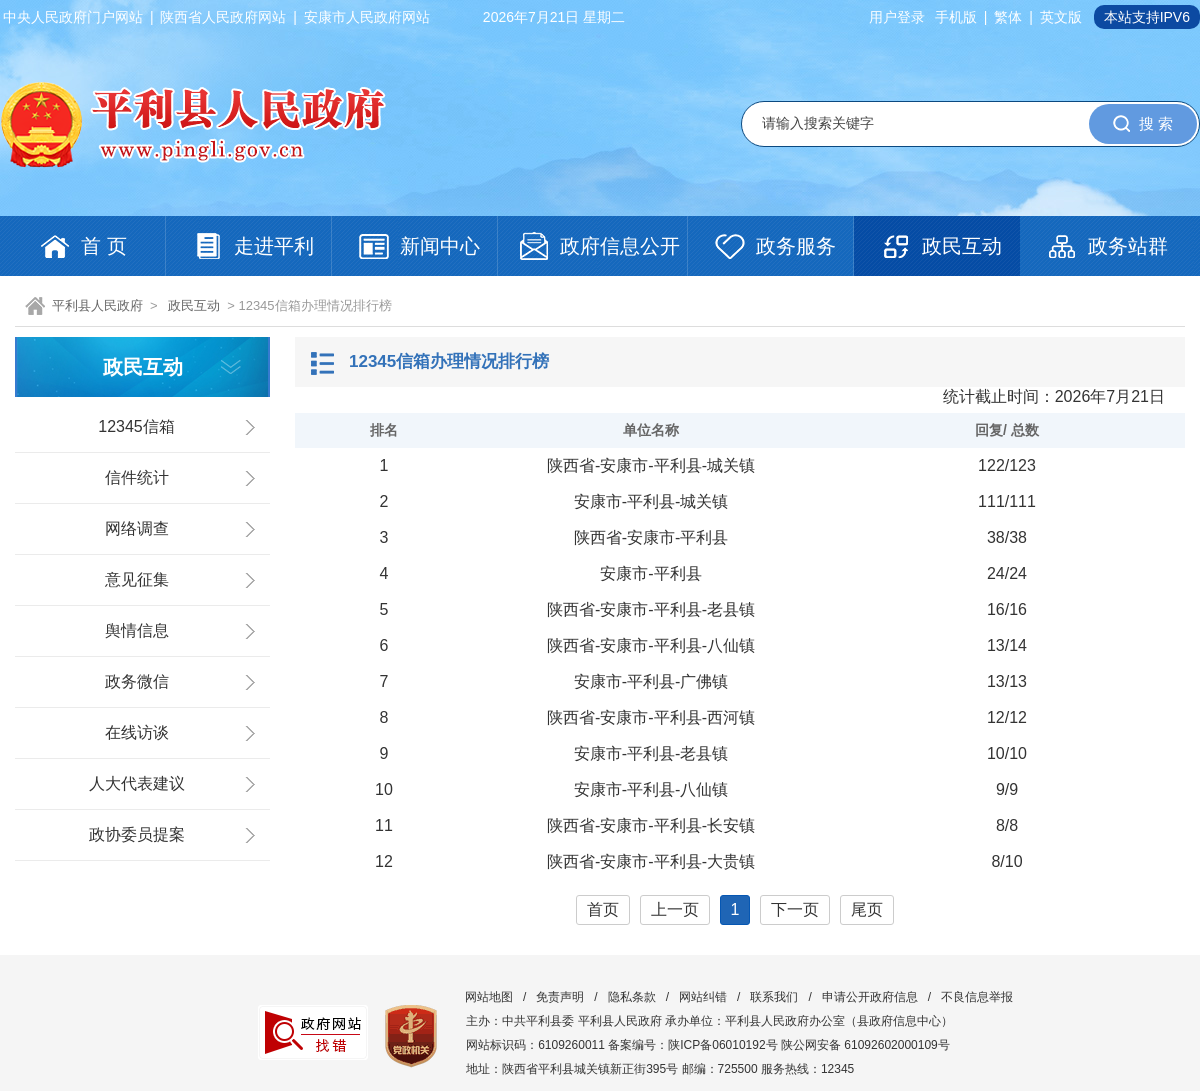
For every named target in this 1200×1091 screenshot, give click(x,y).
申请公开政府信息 (870, 997)
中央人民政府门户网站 (73, 17)
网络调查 (137, 528)
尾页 (867, 909)
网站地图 (489, 997)
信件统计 (137, 477)
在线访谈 (137, 732)
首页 (603, 909)
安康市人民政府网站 (367, 17)
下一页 (795, 909)
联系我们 (774, 997)
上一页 (675, 909)
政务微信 (137, 681)
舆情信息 (137, 630)
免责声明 (560, 997)
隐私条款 (632, 997)
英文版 (1061, 17)
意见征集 (137, 579)
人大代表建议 (137, 783)
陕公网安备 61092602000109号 (865, 1045)
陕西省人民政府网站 (223, 17)
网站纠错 (703, 997)
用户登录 (897, 17)
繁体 (1008, 17)
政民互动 (194, 305)
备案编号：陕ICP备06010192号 (692, 1045)
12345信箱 (136, 426)
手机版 (956, 17)
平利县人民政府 (97, 305)
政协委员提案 (137, 834)
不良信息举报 (977, 997)
